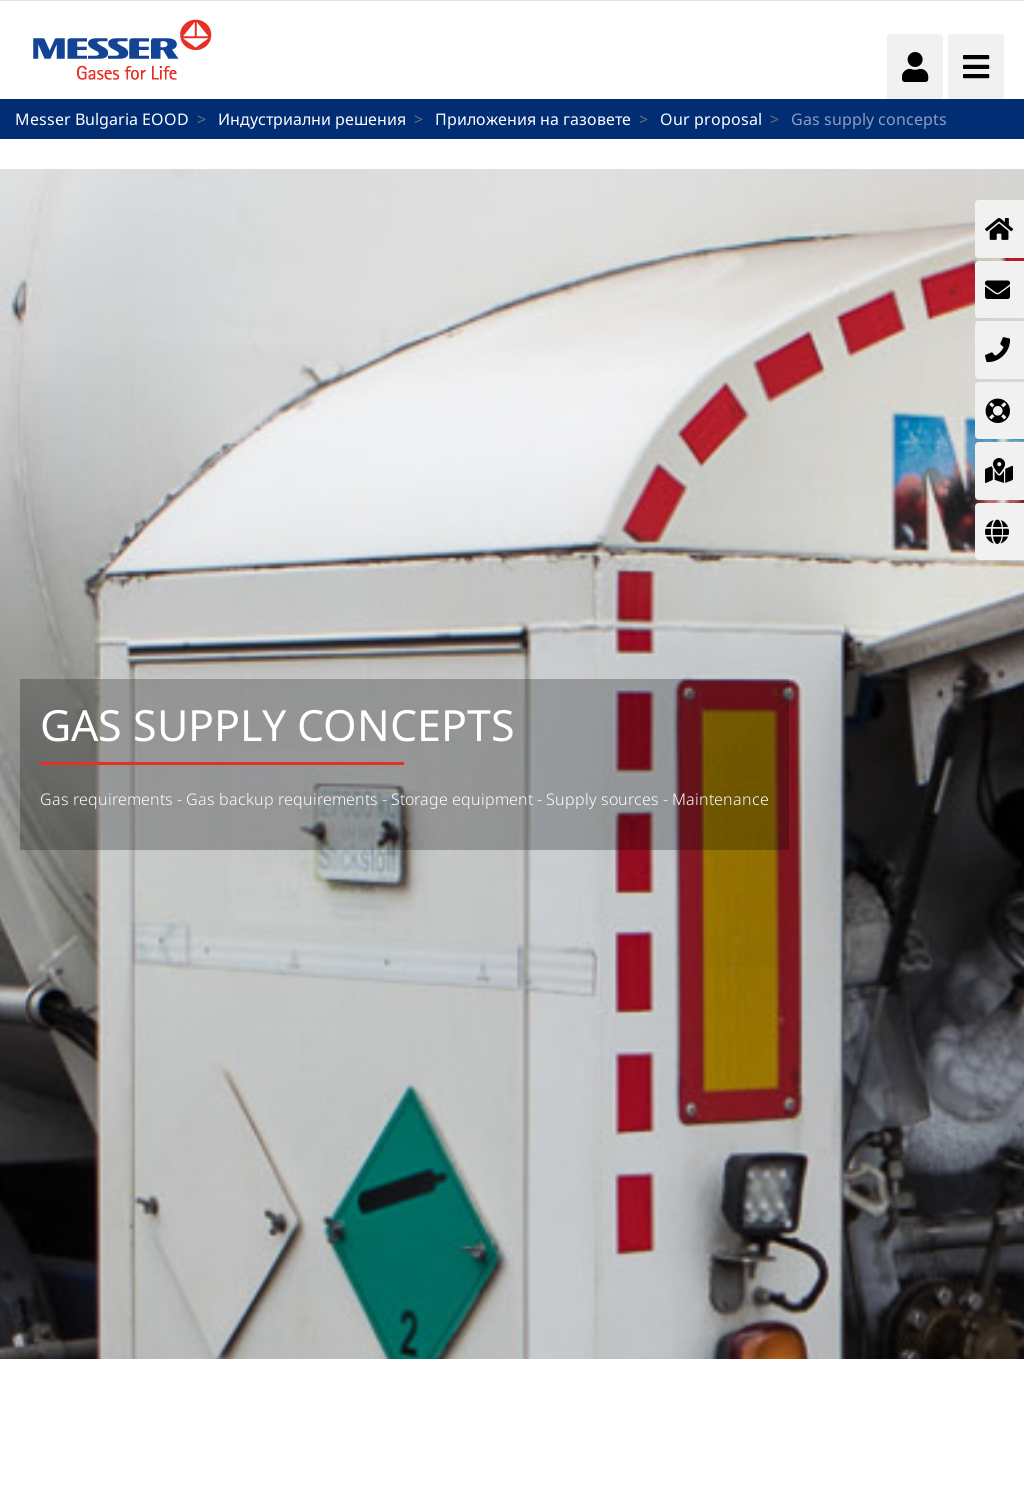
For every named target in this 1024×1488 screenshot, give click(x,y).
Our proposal (711, 119)
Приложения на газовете (533, 119)
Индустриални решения (312, 119)
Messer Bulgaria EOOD (102, 119)
